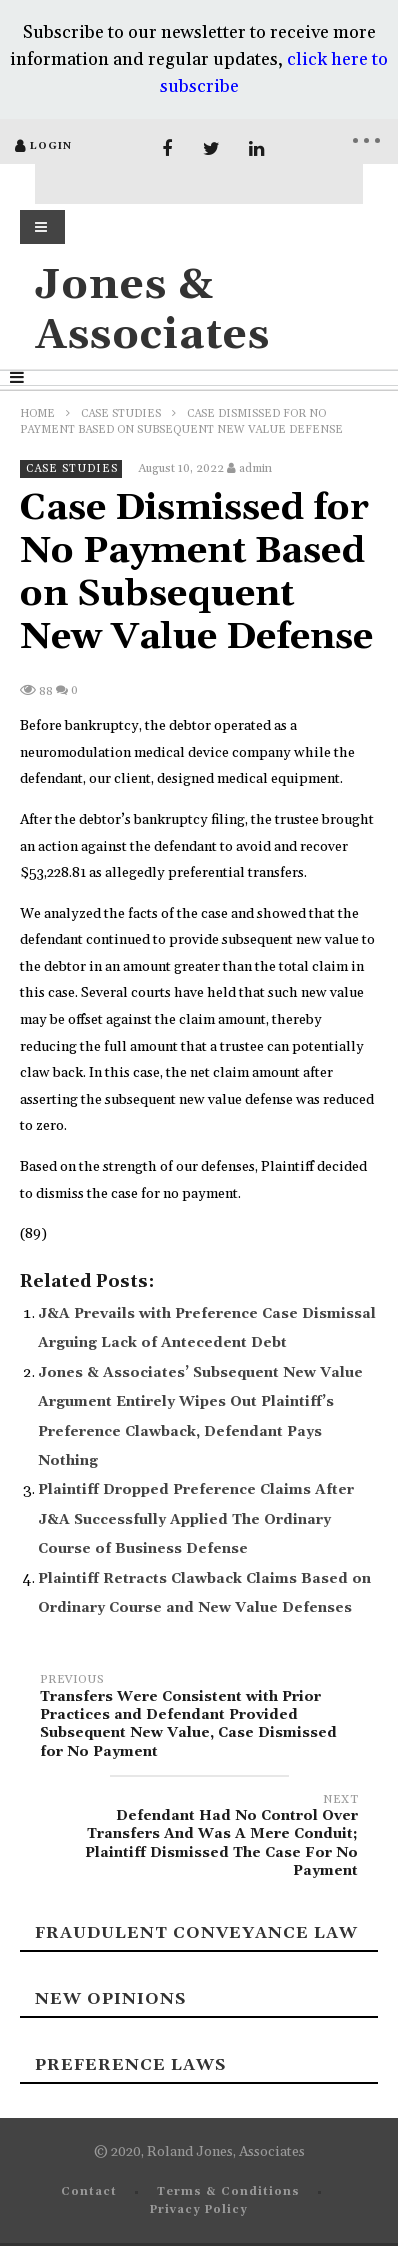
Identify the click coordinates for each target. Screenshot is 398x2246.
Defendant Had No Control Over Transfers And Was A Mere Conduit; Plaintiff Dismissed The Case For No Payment (199, 1838)
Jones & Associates (152, 310)
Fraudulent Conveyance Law (196, 1933)
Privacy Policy (199, 2210)
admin (255, 468)
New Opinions (110, 1999)
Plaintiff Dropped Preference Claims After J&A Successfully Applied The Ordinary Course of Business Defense (196, 1519)
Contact (89, 2192)
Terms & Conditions (228, 2192)
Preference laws (130, 2065)
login (51, 146)
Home (37, 414)
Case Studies (121, 414)
